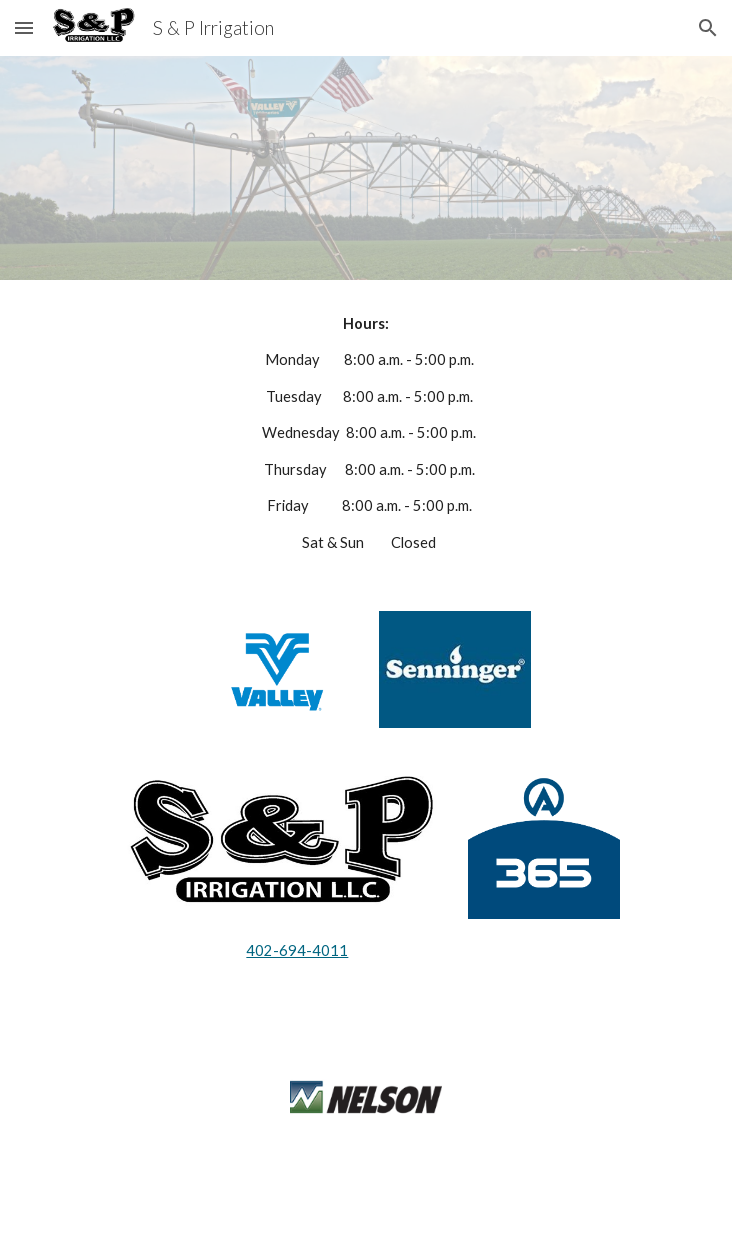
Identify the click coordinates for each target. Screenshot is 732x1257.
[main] (365, 433)
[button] (24, 27)
